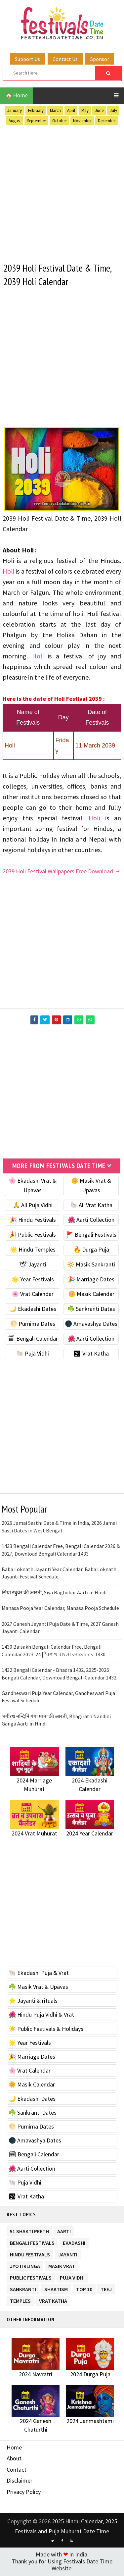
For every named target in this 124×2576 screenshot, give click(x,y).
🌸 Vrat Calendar (33, 1295)
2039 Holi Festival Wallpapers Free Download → (61, 872)
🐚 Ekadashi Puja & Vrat (39, 1974)
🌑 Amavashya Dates (91, 1324)
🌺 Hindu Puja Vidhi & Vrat (41, 2016)
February (36, 110)
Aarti (64, 2231)
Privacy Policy (24, 2493)
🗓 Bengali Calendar (32, 1339)
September (36, 121)
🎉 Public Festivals (32, 1235)
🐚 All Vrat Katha (91, 1206)
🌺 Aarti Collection (91, 1221)
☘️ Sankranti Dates (91, 1310)
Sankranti (23, 2289)
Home (14, 2448)
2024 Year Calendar (89, 1834)
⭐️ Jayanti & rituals (33, 2001)
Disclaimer (19, 2482)
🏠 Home (16, 95)
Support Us (27, 59)
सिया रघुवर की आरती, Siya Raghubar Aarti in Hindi (54, 1593)
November (82, 121)
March (55, 110)
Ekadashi (74, 2243)
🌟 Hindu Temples (33, 1250)
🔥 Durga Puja (91, 1250)
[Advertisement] (62, 193)
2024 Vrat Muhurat (34, 1834)
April (71, 110)
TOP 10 (84, 2289)
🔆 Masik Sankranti (91, 1265)
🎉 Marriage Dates (91, 1280)
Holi (8, 572)
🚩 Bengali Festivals (91, 1235)
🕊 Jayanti (32, 1265)
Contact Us (65, 59)
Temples (20, 2300)
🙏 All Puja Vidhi (33, 1206)
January (14, 110)
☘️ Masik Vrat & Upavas (38, 1987)
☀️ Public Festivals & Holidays (46, 2030)
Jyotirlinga (25, 2266)
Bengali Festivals (32, 2243)
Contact (16, 2470)
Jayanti (67, 2254)
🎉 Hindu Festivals (33, 1221)
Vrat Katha (53, 2300)
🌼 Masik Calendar (91, 1295)
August (15, 121)
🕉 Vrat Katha (91, 1354)
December (107, 121)
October (59, 121)
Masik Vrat (61, 2266)
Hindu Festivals (30, 2254)
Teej (106, 2289)
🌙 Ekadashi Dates (32, 1310)
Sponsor (99, 59)
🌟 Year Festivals (33, 1280)
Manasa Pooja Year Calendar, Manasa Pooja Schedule (60, 1609)
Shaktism (56, 2289)
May (85, 110)
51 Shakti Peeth (29, 2231)
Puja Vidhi (72, 2277)
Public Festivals (31, 2277)
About (14, 2459)
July (113, 110)
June (99, 110)
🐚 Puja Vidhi (32, 1354)
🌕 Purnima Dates (32, 1324)
